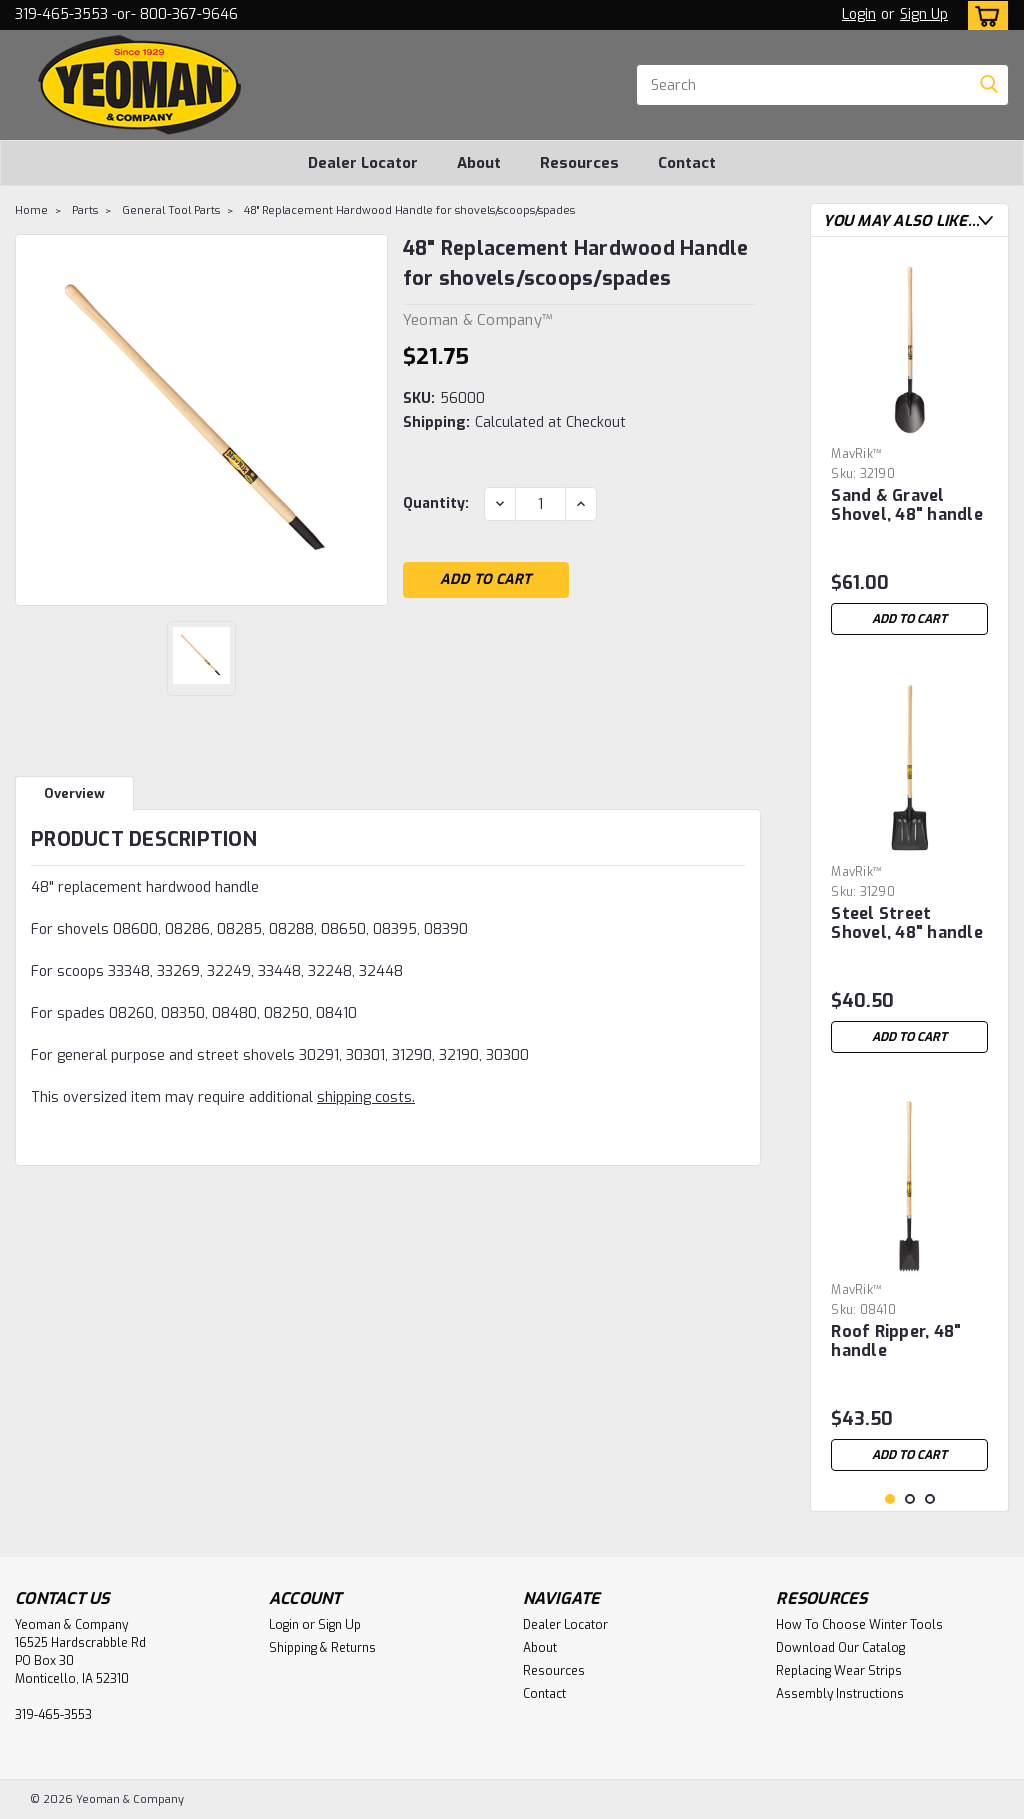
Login (859, 14)
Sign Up (924, 14)
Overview (74, 793)
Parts (85, 210)
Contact (687, 163)
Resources (579, 163)
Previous (965, 220)
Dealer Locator (363, 163)
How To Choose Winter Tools (859, 1625)
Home (31, 210)
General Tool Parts (171, 210)
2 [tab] (910, 1499)
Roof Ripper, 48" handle (896, 1341)
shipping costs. (366, 1097)
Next (985, 220)
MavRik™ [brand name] (856, 454)
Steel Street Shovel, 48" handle (907, 923)
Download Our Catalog (840, 1648)
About (479, 163)
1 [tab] (890, 1499)
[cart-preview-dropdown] (983, 15)
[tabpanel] (909, 448)
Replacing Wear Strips (839, 1671)
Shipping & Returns (322, 1648)
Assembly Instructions (840, 1694)
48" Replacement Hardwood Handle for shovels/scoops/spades (409, 210)
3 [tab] (930, 1499)
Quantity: (436, 503)
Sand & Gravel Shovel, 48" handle (907, 505)
